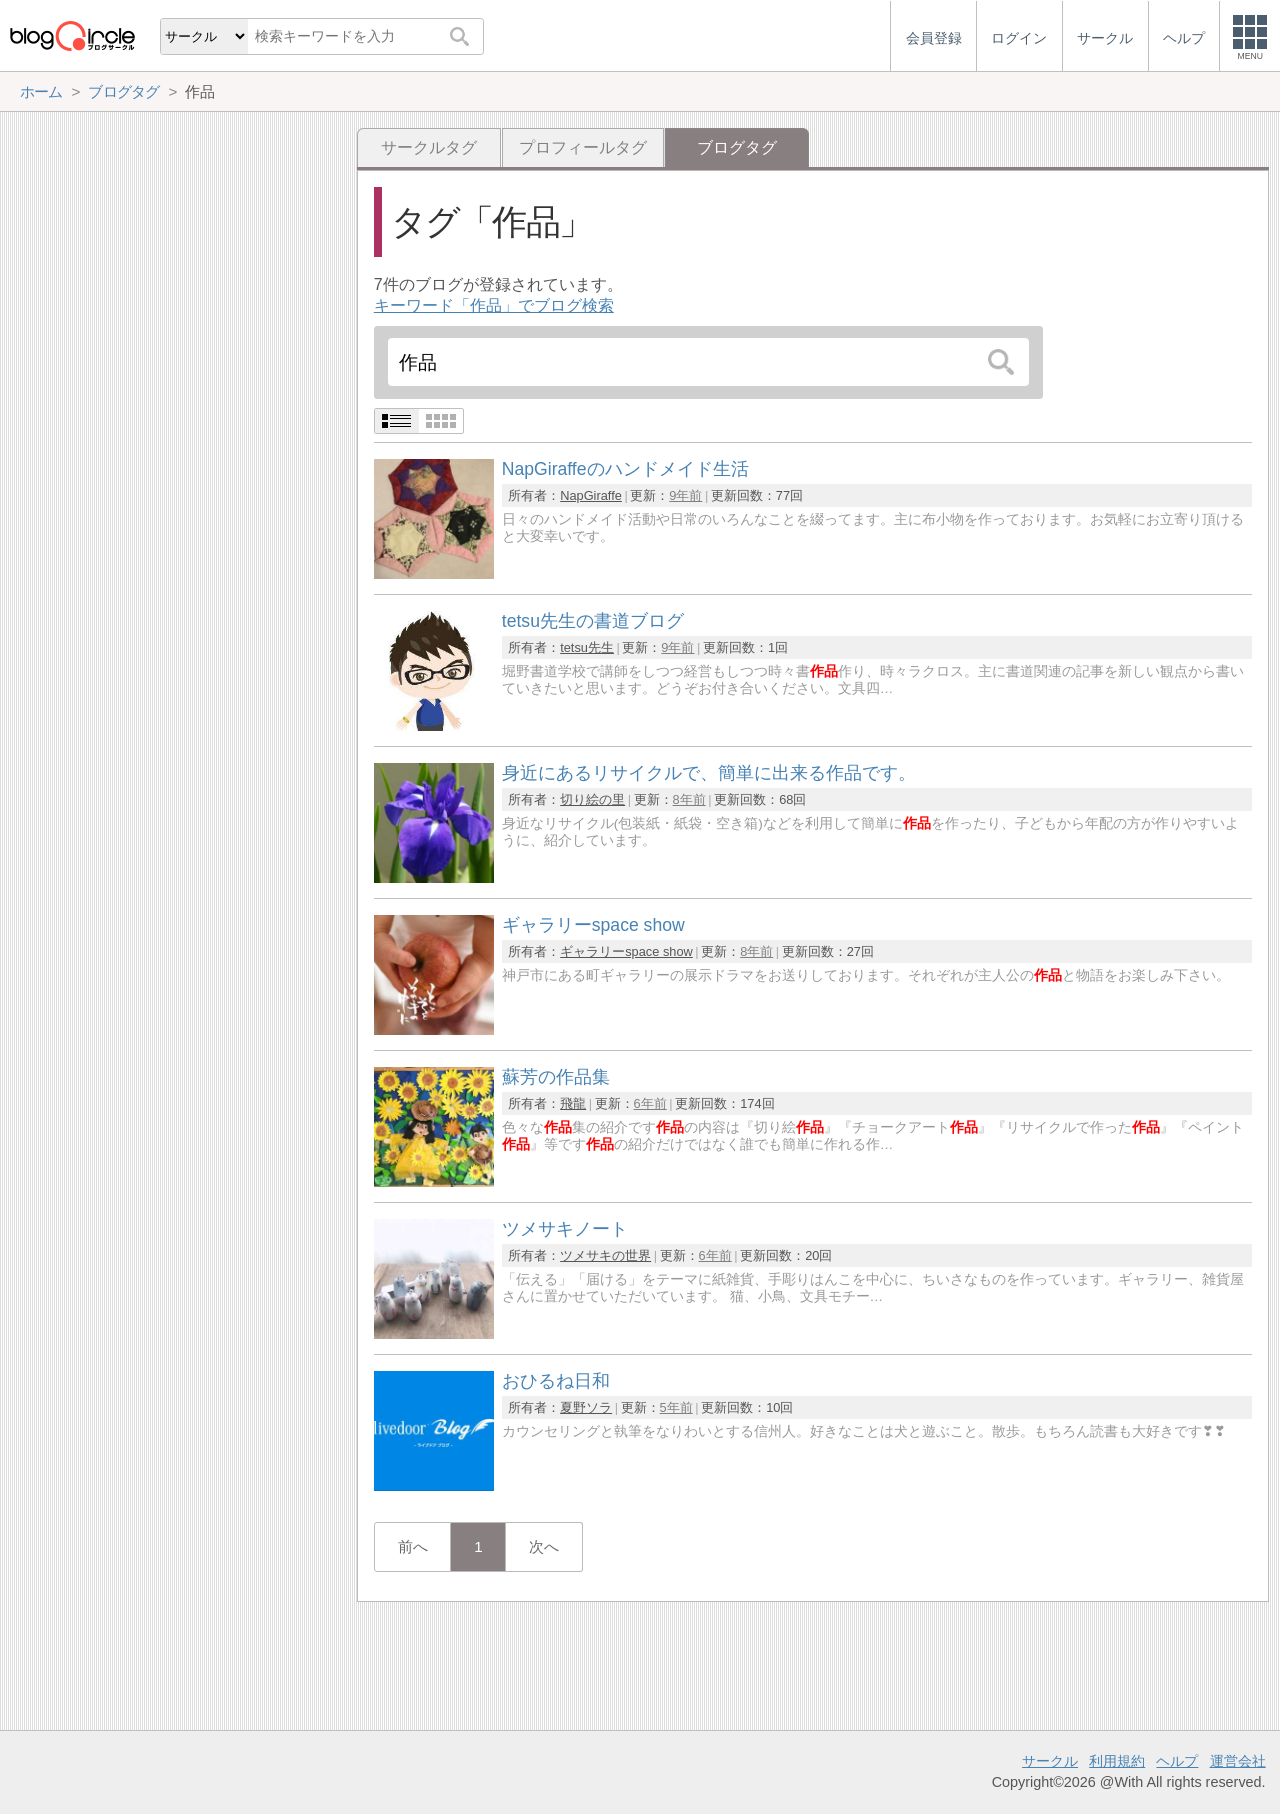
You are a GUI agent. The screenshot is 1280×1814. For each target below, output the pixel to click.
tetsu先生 (587, 647)
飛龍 (573, 1103)
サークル (1050, 1761)
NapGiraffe (591, 495)
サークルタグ (429, 147)
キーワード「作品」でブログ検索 (494, 305)
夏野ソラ (586, 1407)
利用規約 (1117, 1761)
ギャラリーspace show (626, 951)
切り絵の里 (592, 799)
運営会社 (1238, 1761)
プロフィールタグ (583, 147)
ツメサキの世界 (605, 1255)
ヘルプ (1177, 1761)
